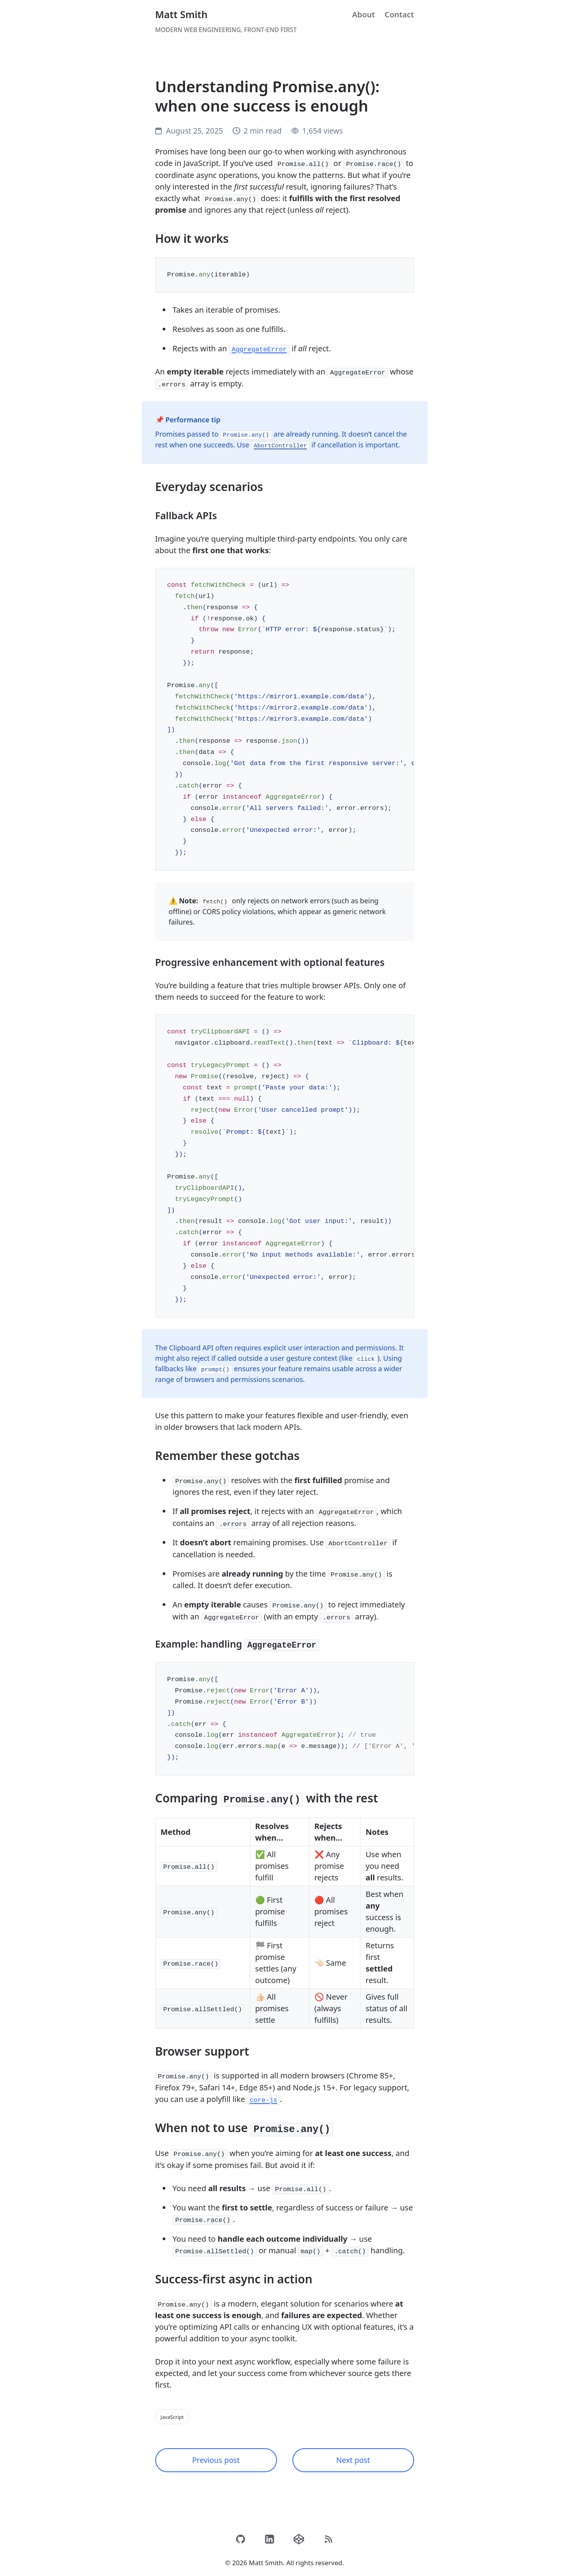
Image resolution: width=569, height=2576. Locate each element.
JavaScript (173, 2408)
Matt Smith (181, 14)
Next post (353, 2452)
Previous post (216, 2452)
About (363, 14)
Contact (399, 14)
